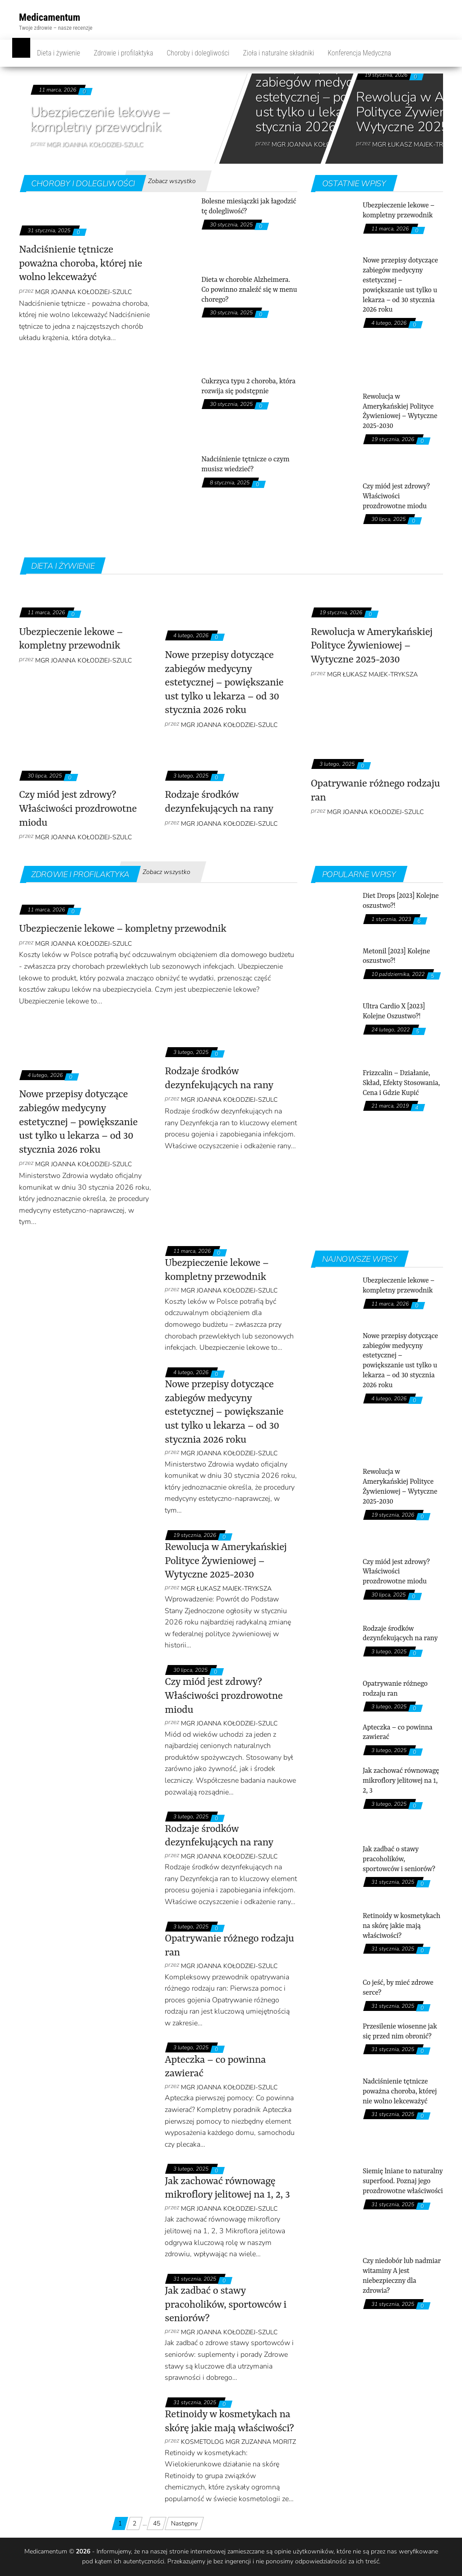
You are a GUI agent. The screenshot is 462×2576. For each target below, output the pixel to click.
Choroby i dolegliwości (197, 53)
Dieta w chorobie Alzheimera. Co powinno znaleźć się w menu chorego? (249, 290)
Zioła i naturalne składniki (278, 53)
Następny (184, 2523)
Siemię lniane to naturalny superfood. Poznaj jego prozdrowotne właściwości (403, 2181)
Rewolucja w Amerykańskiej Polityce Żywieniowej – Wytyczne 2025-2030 (372, 646)
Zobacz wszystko (172, 181)
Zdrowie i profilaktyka (123, 53)
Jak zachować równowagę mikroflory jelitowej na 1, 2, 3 (401, 1781)
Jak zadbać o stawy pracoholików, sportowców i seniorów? (225, 2304)
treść (372, 2561)
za (351, 2561)
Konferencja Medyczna (359, 53)
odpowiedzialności (320, 2561)
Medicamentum (49, 17)
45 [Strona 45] (156, 2523)
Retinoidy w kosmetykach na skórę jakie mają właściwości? (401, 1926)
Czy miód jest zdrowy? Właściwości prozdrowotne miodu (396, 497)
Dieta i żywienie (58, 53)
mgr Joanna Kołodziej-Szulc (94, 144)
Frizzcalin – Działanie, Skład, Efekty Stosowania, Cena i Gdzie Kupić (401, 1083)
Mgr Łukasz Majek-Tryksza (372, 674)
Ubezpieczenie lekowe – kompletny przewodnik (99, 119)
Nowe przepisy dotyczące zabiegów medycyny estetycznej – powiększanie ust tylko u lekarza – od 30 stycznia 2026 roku (333, 97)
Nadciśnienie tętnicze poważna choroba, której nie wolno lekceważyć (80, 263)
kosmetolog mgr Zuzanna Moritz (238, 2442)
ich (360, 2561)
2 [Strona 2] (134, 2523)
